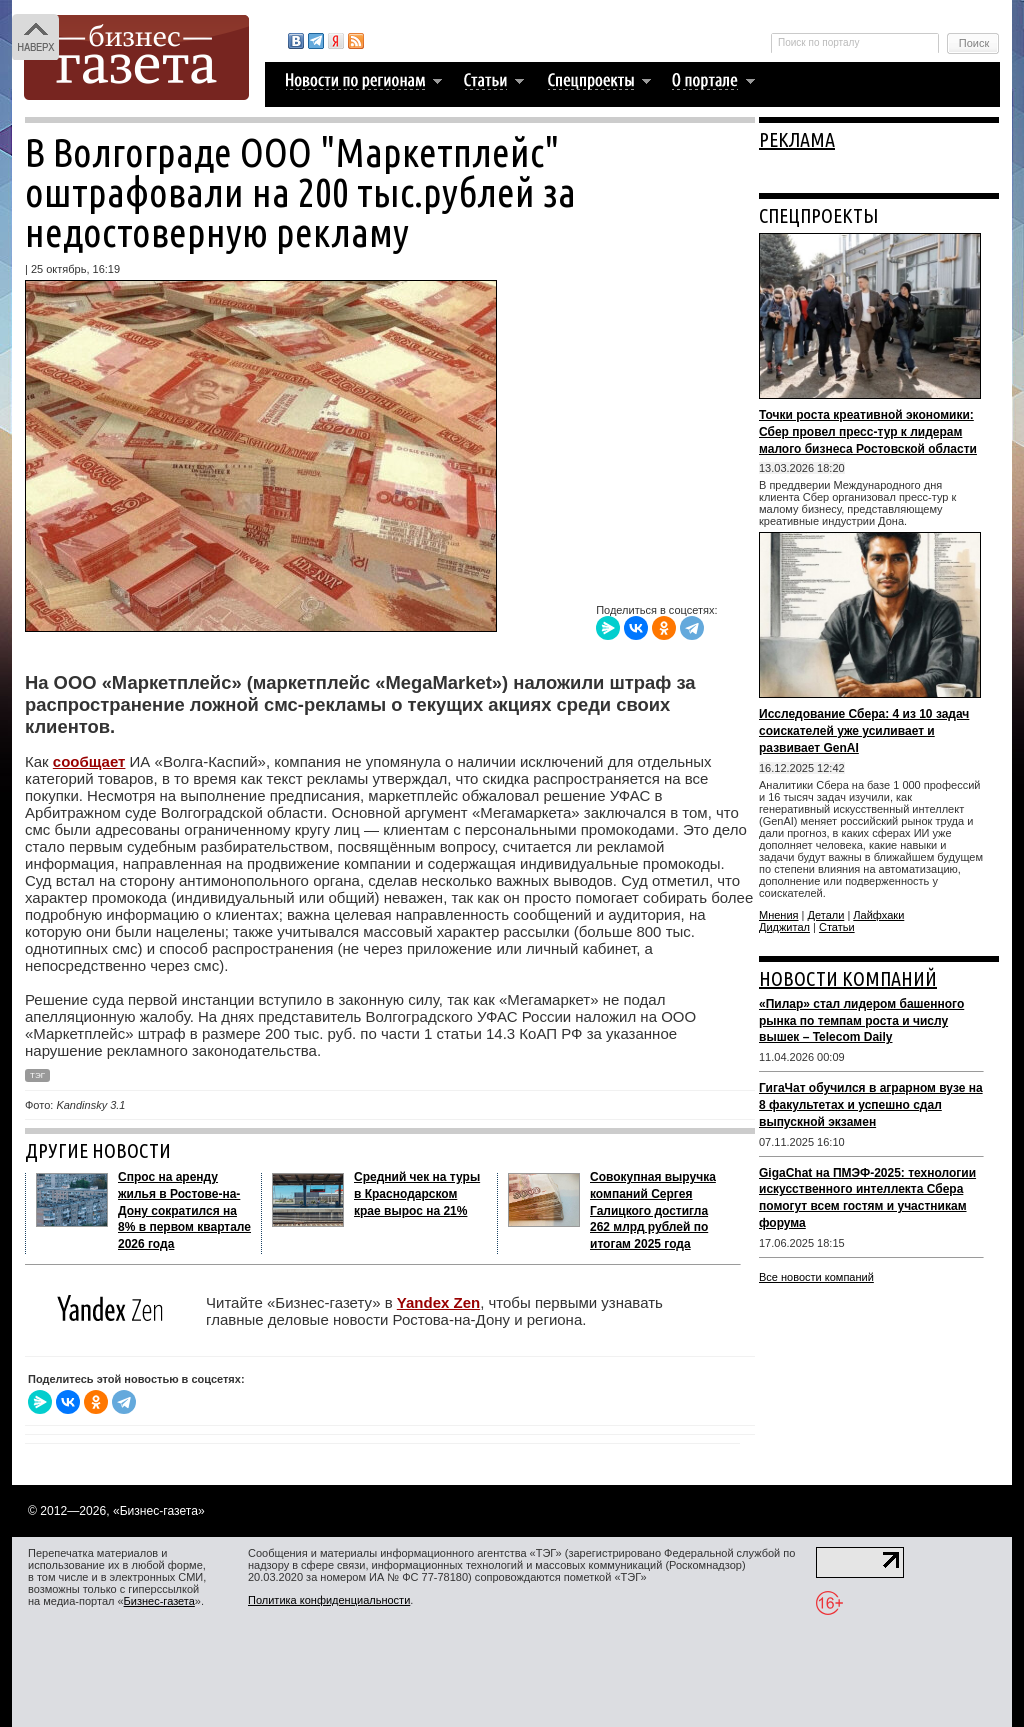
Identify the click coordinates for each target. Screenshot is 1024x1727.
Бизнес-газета (159, 1601)
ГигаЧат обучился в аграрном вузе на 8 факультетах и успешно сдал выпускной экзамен (871, 1105)
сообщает (89, 761)
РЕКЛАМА (797, 139)
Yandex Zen (438, 1302)
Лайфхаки (878, 915)
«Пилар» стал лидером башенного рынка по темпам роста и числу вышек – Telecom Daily (861, 1021)
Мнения (779, 915)
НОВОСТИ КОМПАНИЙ (848, 978)
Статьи (837, 927)
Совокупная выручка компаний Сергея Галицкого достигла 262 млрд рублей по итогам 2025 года (653, 1210)
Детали (826, 915)
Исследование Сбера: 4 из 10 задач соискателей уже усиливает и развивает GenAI (864, 731)
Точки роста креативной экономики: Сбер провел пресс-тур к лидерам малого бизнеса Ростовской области (868, 432)
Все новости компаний (816, 1277)
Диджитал (784, 927)
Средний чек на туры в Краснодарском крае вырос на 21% (417, 1194)
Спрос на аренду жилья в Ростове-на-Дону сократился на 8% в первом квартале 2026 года (184, 1210)
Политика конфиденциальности (329, 1600)
